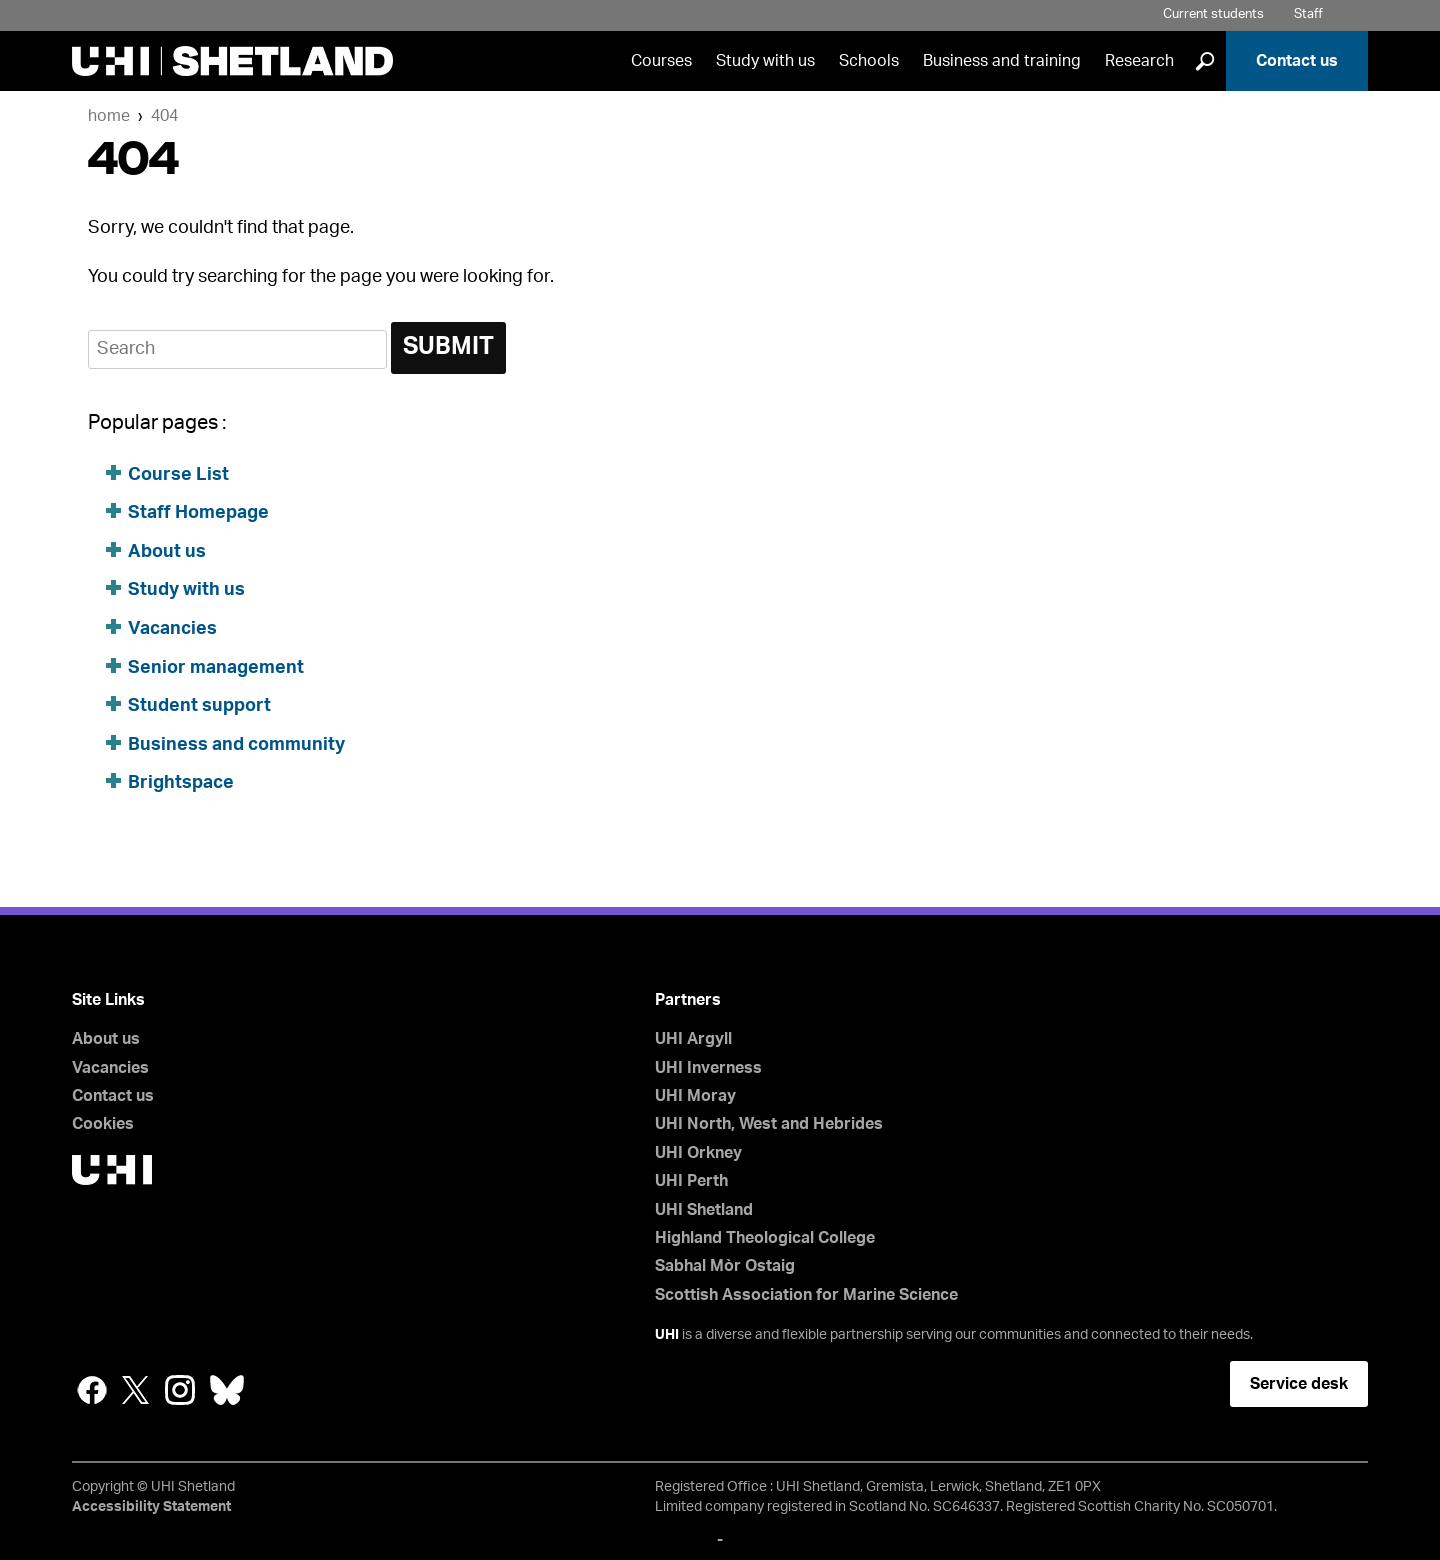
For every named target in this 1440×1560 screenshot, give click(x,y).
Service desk (1299, 1384)
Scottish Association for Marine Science (806, 1295)
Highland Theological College (765, 1238)
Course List (178, 475)
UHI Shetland (704, 1210)
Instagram (180, 1390)
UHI (667, 1335)
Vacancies (174, 629)
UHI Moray (695, 1096)
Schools (869, 61)
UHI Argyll (693, 1039)
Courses (661, 61)
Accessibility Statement (151, 1507)
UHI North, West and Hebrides (769, 1124)
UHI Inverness (708, 1068)
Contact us (1297, 61)
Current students (1213, 14)
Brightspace (181, 783)
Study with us (765, 61)
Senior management (216, 668)
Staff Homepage (198, 513)
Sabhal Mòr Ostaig (725, 1266)
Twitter (136, 1390)
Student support (199, 706)
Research (1139, 61)
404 (164, 116)
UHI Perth (691, 1181)
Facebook (92, 1390)
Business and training (1002, 61)
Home (109, 116)
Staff (1308, 14)
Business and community (236, 745)
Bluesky (227, 1390)
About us (167, 552)
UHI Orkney (698, 1153)
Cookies (103, 1124)
